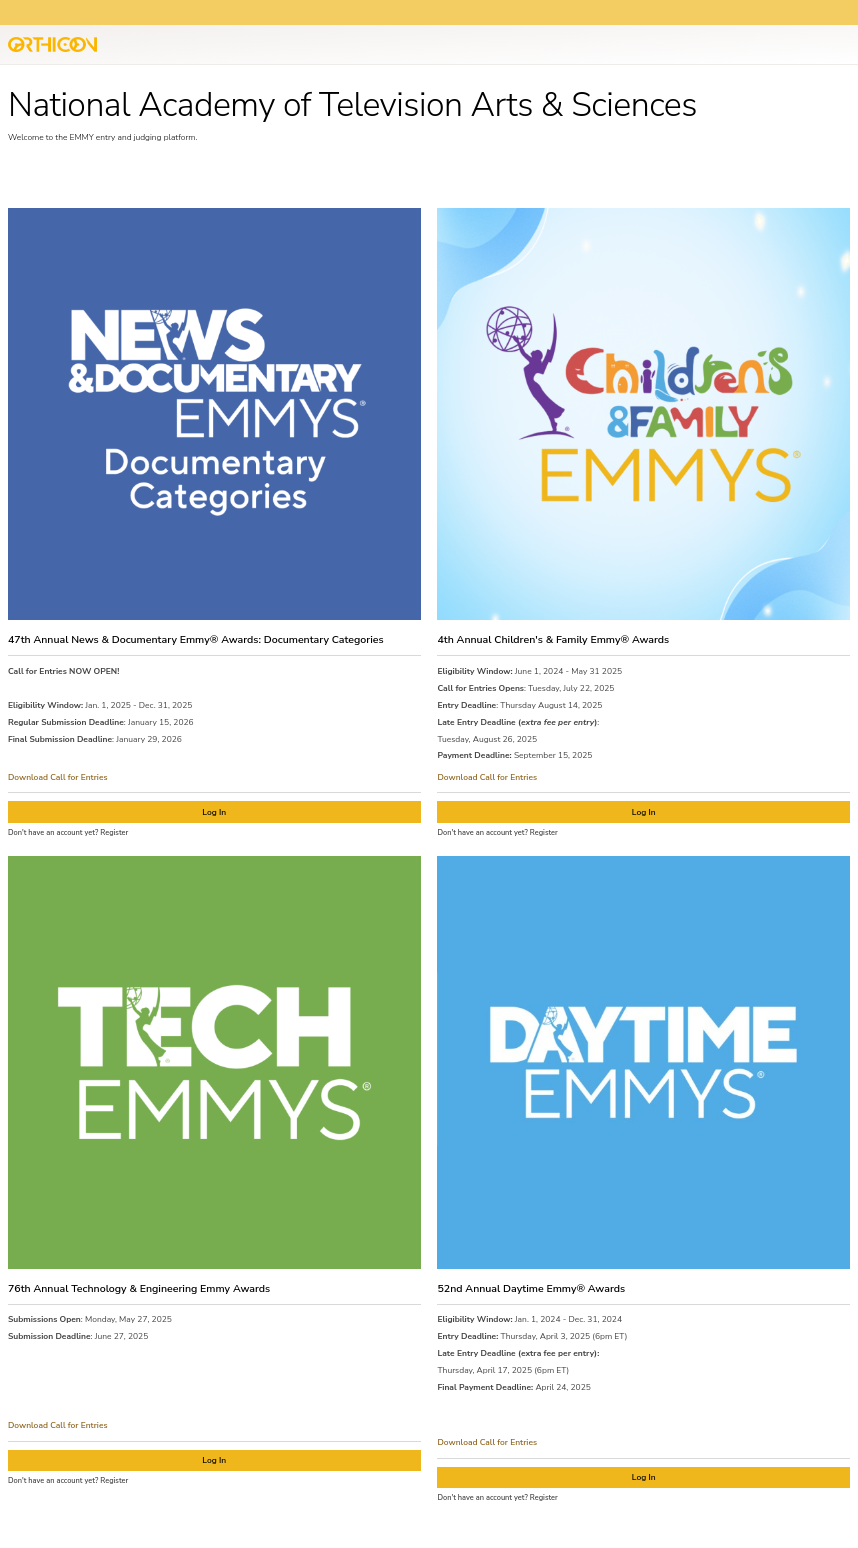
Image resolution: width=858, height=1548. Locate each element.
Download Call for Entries (58, 777)
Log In (214, 812)
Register (114, 833)
